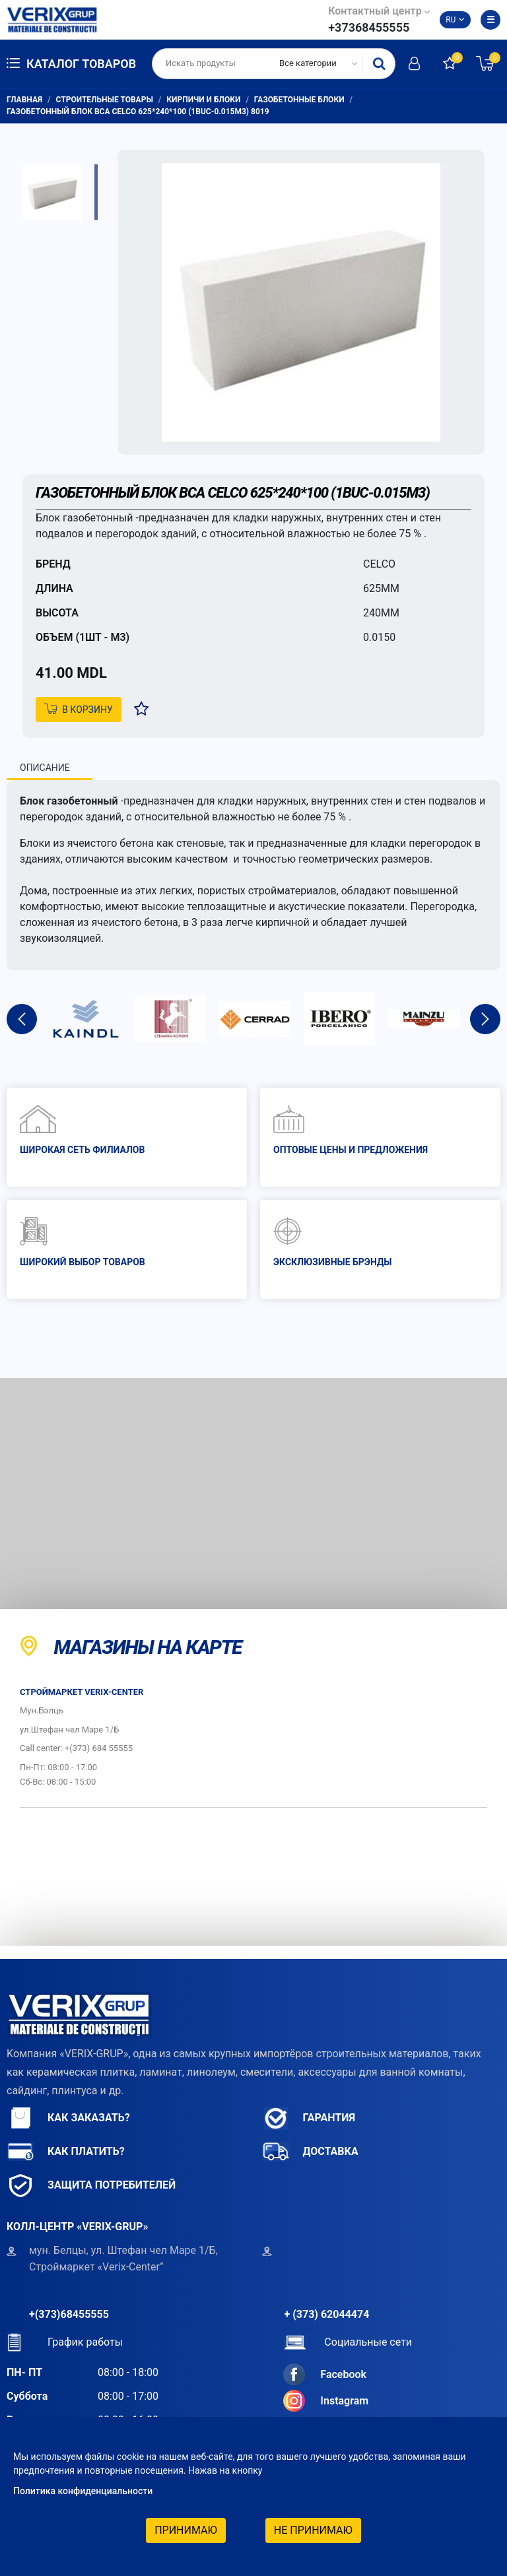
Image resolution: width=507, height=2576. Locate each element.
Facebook (324, 2374)
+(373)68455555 (69, 2314)
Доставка (310, 2151)
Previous (22, 1019)
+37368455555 (368, 27)
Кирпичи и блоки (203, 99)
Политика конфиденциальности (82, 2491)
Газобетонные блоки (299, 99)
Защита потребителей (91, 2185)
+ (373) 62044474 (327, 2314)
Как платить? (66, 2151)
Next (485, 1019)
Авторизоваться (414, 63)
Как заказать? (68, 2118)
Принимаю (185, 2530)
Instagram (325, 2401)
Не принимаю (313, 2530)
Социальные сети (347, 2342)
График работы (65, 2342)
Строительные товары (104, 99)
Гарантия (309, 2118)
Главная (24, 99)
